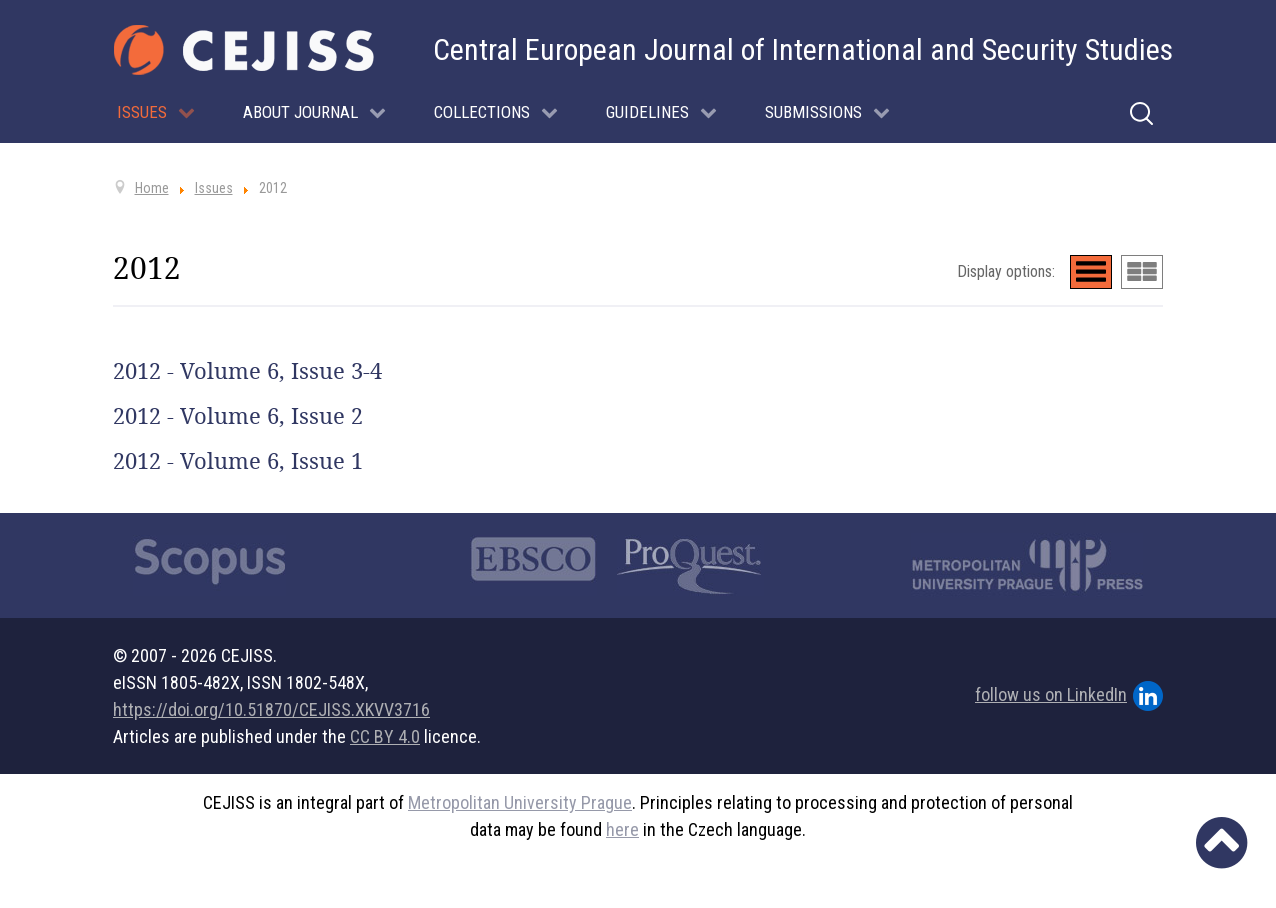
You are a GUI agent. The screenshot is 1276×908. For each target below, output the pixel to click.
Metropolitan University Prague (520, 802)
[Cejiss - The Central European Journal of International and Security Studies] (244, 50)
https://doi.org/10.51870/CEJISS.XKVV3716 (271, 709)
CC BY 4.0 (385, 736)
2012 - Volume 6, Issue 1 (238, 461)
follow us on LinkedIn (1069, 696)
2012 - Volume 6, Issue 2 (238, 416)
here (622, 829)
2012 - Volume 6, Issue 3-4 (247, 371)
